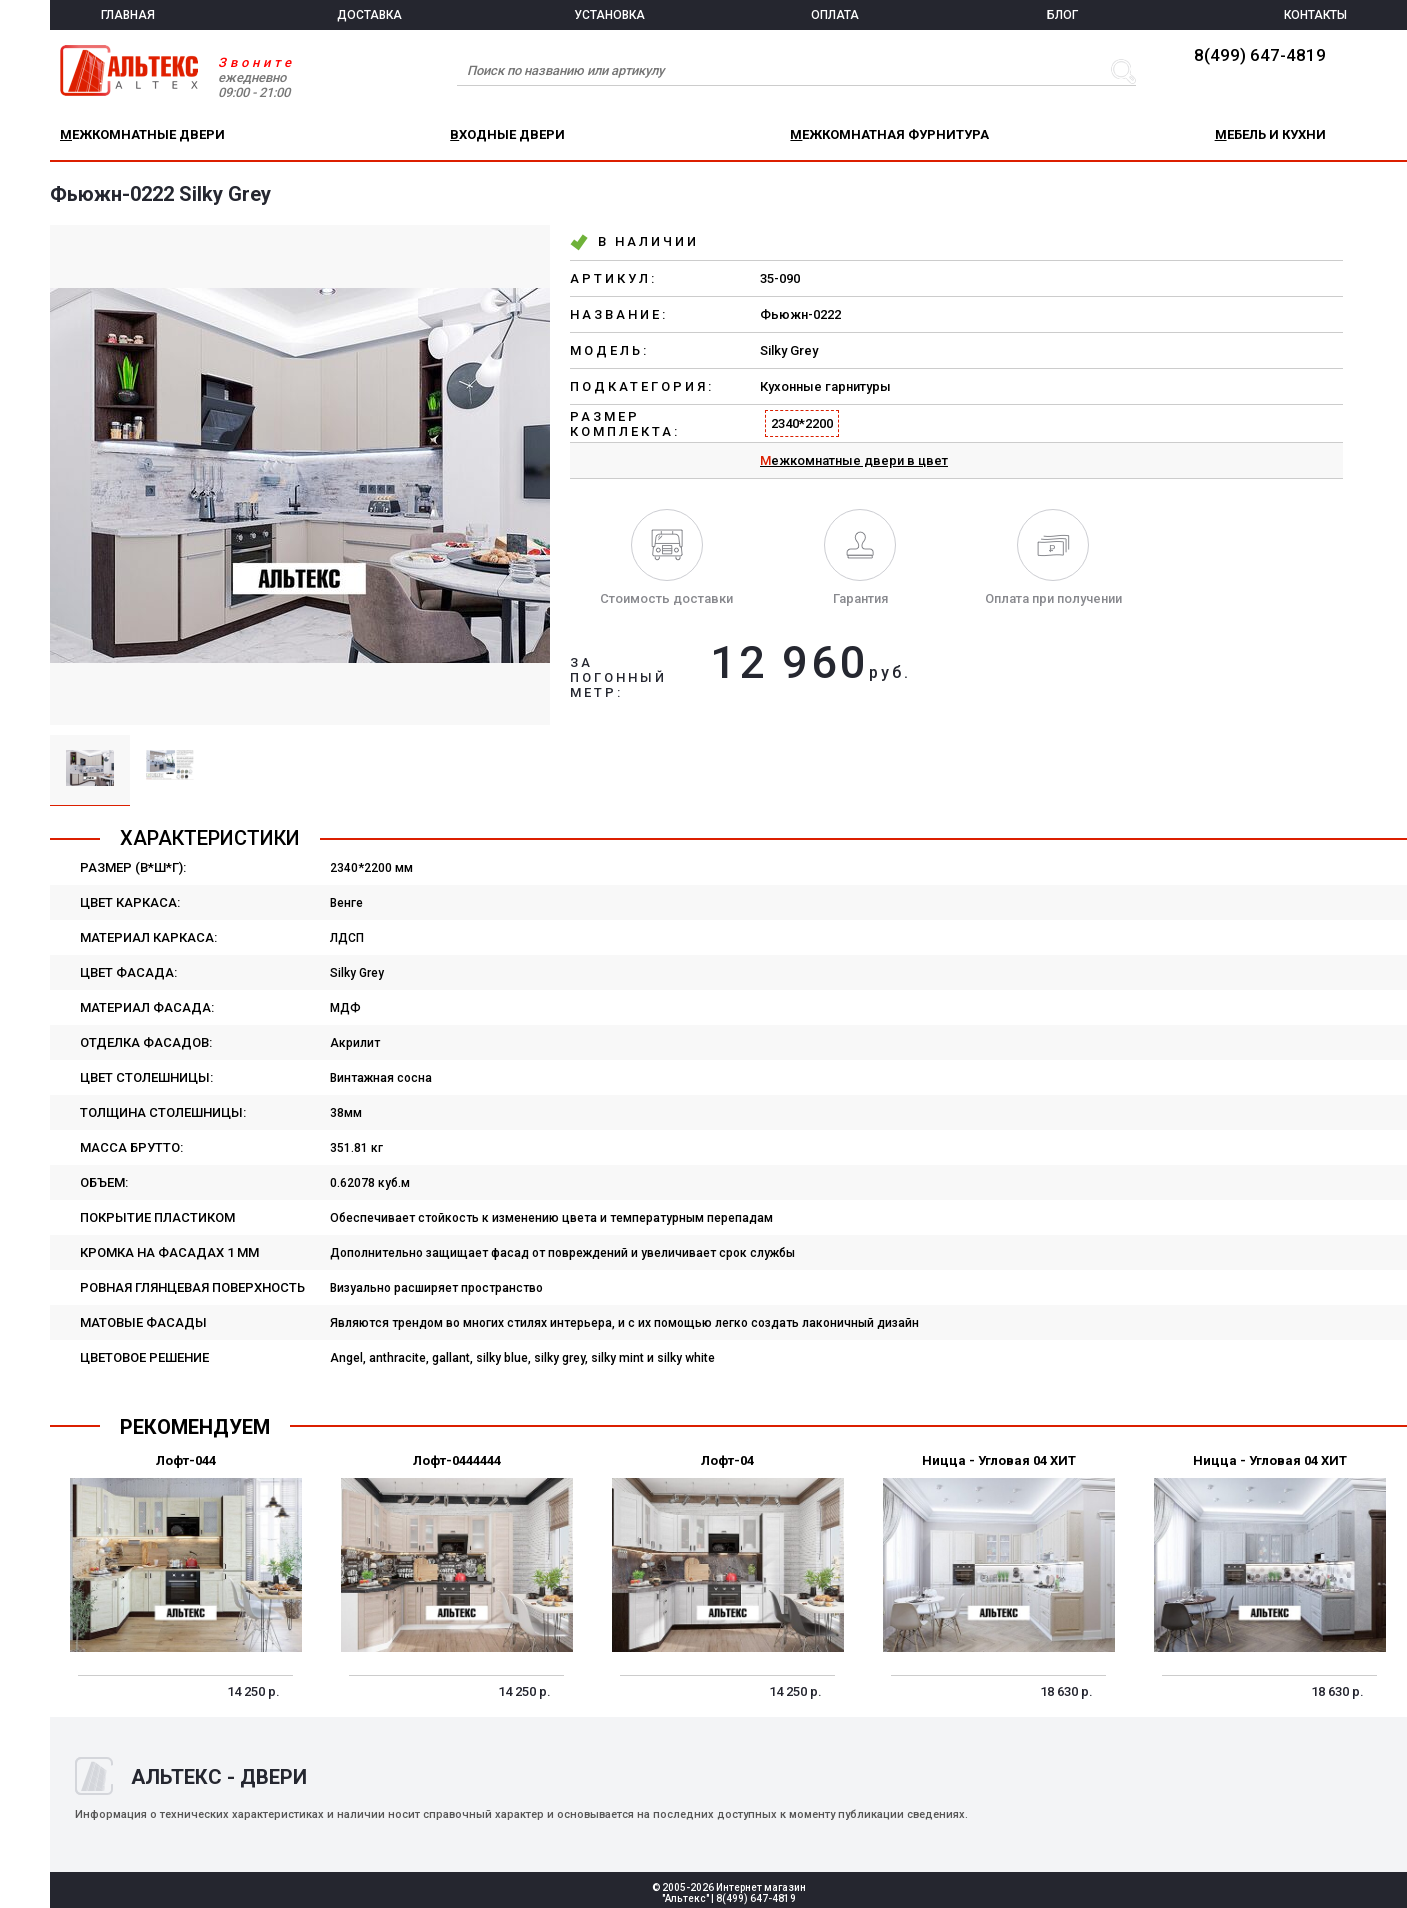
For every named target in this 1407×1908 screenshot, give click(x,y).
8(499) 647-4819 (1260, 55)
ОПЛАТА (835, 15)
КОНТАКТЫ (1315, 15)
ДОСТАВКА (369, 15)
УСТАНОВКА (609, 15)
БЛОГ (1062, 15)
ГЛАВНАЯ (128, 15)
